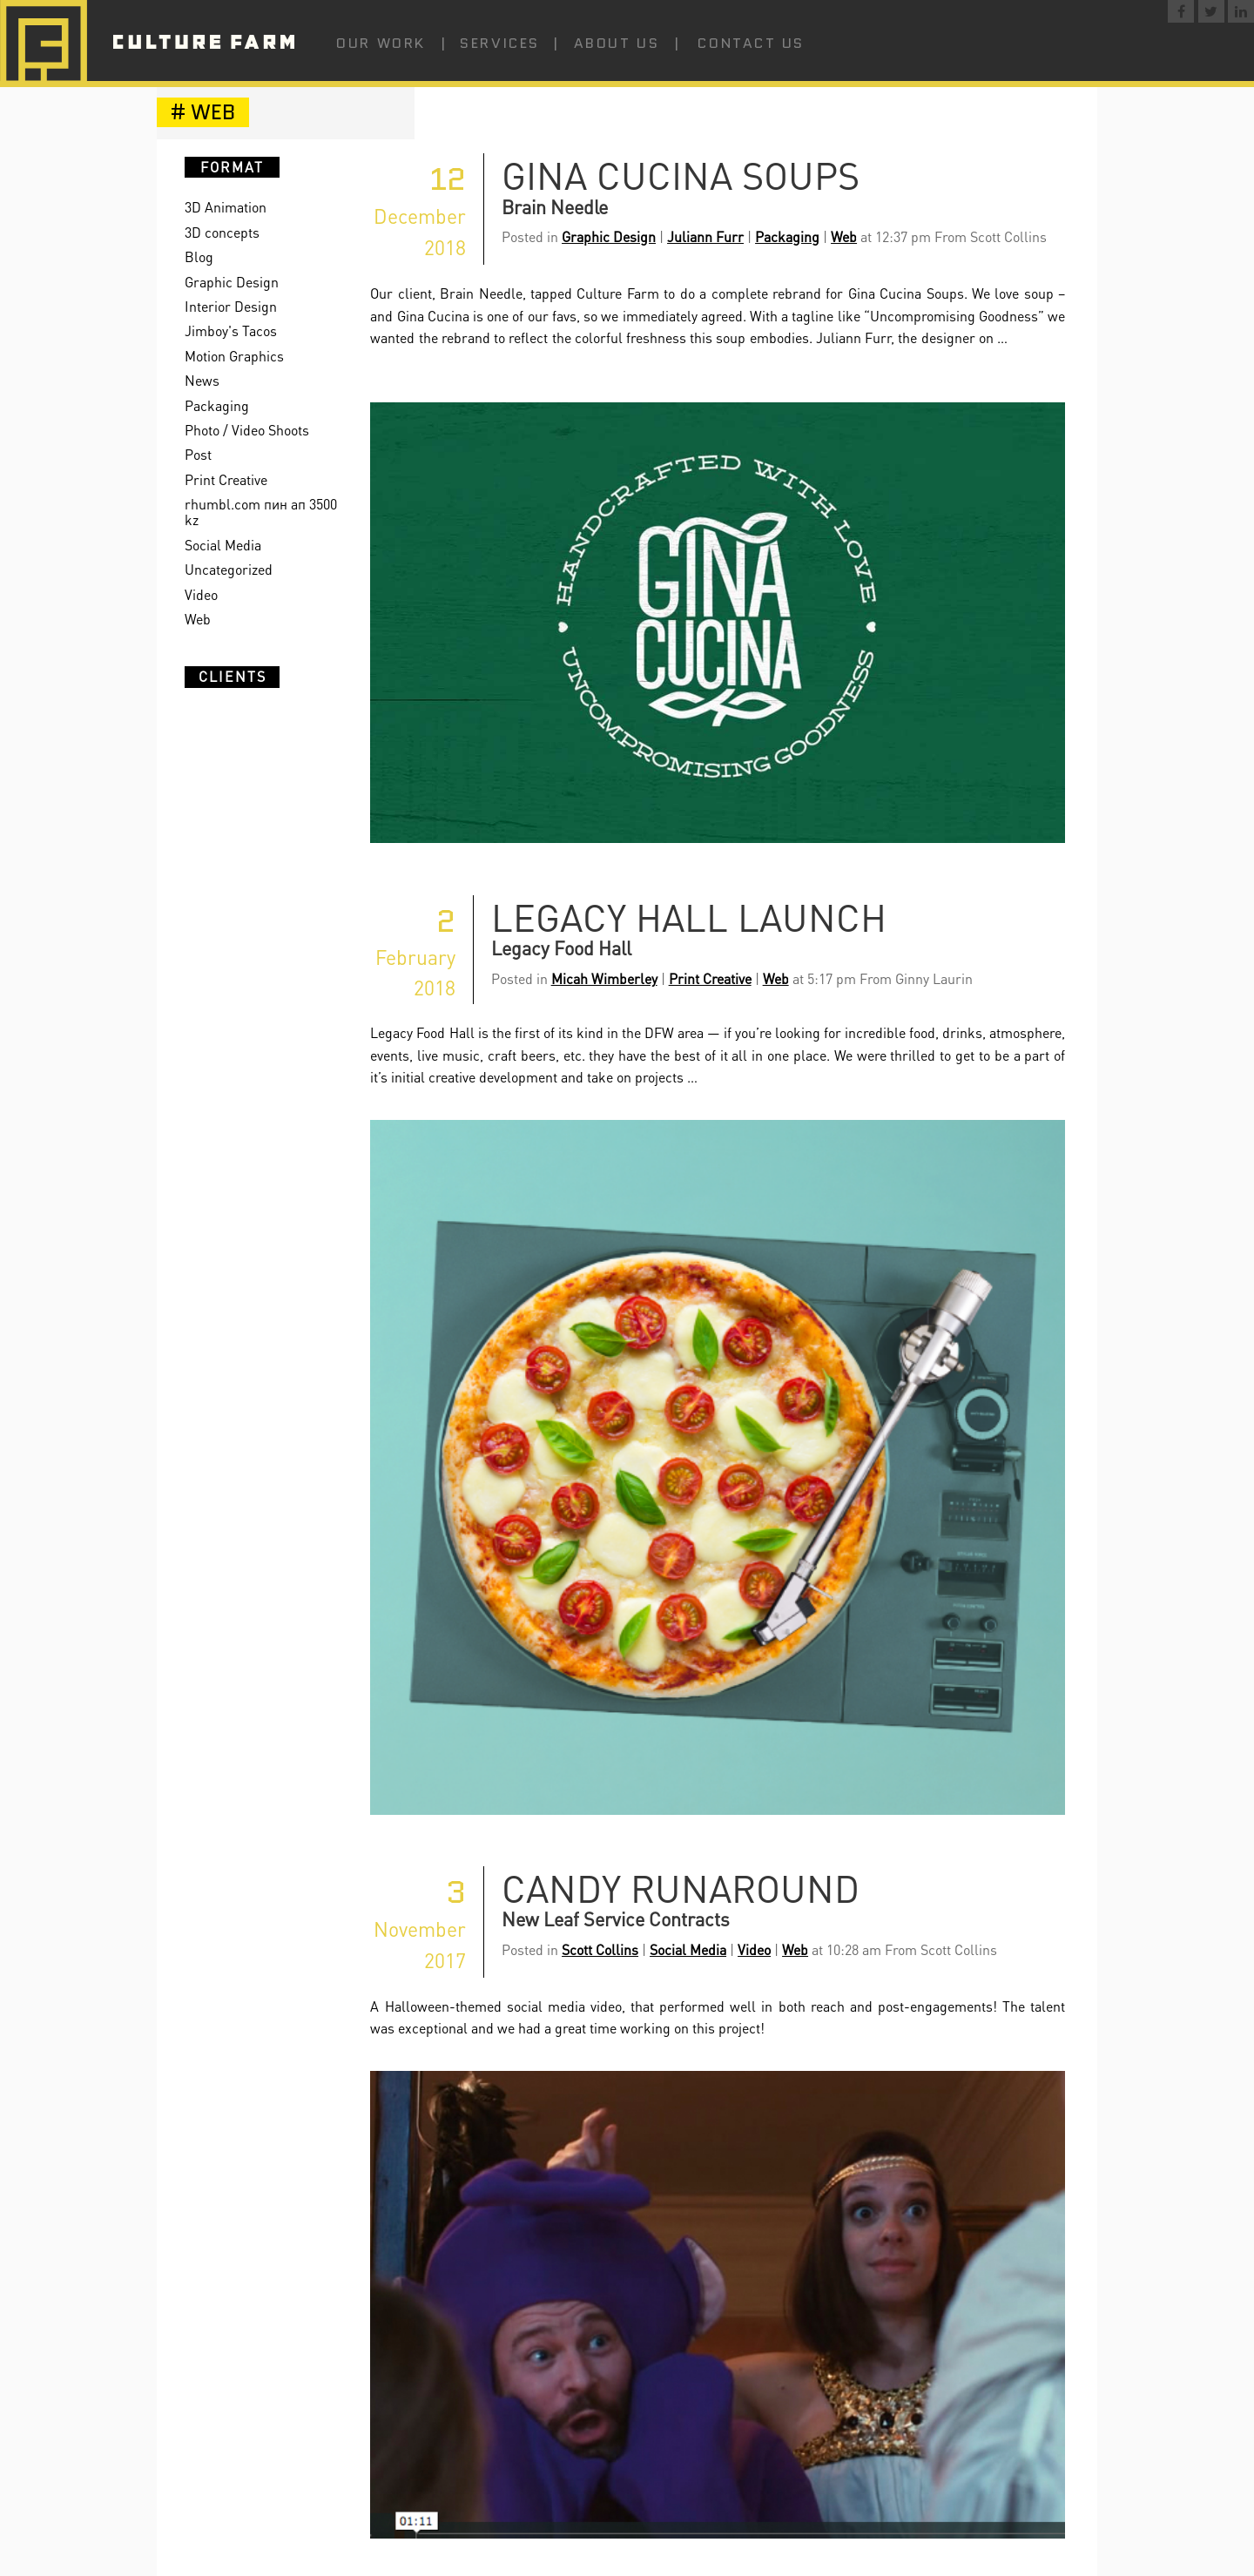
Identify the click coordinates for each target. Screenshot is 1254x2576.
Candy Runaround (681, 1888)
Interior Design (231, 306)
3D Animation (225, 207)
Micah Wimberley (604, 978)
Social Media (223, 545)
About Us (616, 43)
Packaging (217, 405)
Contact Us (751, 43)
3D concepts (222, 232)
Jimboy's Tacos (231, 330)
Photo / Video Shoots (247, 430)
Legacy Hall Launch (689, 917)
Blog (199, 256)
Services (499, 43)
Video (201, 594)
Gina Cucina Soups (681, 175)
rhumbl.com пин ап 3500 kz (261, 512)
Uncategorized (229, 569)
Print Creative (226, 479)
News (202, 380)
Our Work (380, 43)
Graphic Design (232, 282)
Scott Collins (600, 1949)
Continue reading (820, 1077)
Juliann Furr (705, 236)
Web (198, 619)
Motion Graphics (234, 356)
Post (198, 454)
